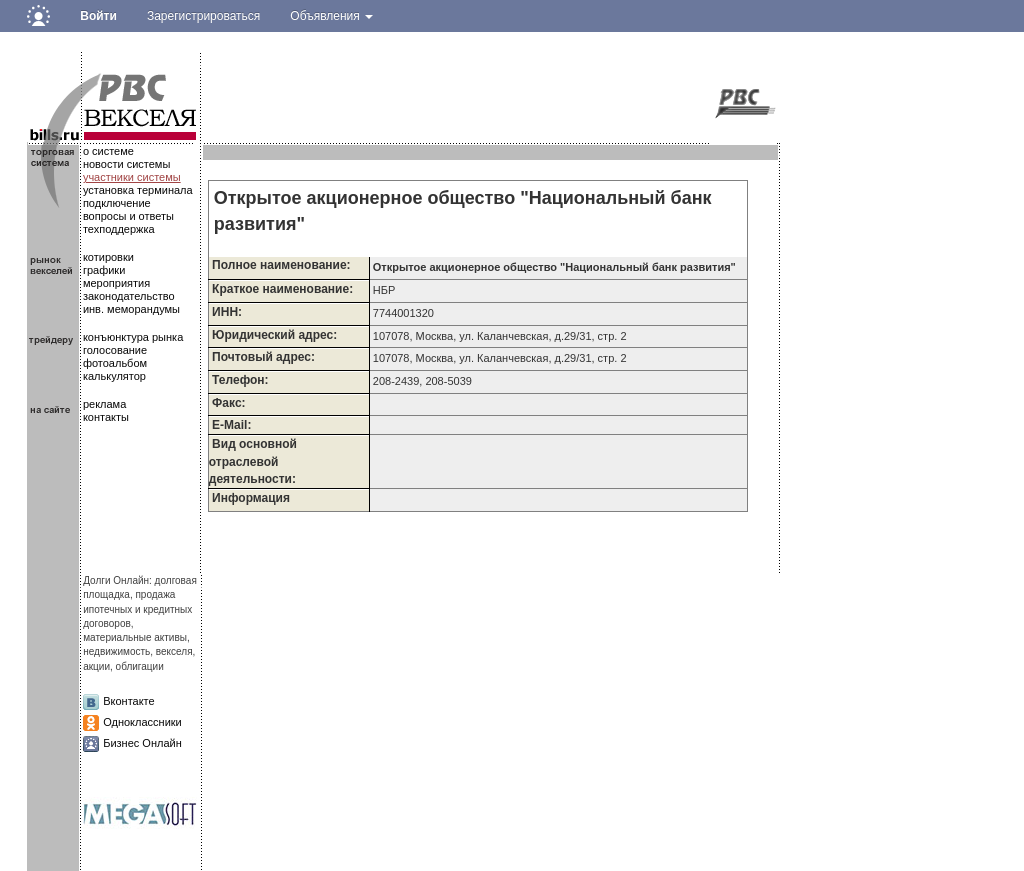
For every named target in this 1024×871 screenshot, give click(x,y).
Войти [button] (98, 16)
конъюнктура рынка (133, 337)
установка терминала (138, 190)
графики (104, 270)
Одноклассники (142, 722)
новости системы (126, 164)
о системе (108, 151)
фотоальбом (115, 363)
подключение (117, 203)
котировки (108, 257)
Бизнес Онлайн (142, 743)
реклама (104, 404)
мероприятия (116, 283)
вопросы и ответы (128, 216)
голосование (115, 350)
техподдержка (119, 229)
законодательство (129, 296)
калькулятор (114, 376)
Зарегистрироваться (203, 16)
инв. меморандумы (131, 309)
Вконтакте (128, 701)
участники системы (132, 177)
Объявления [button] (331, 16)
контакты (106, 417)
